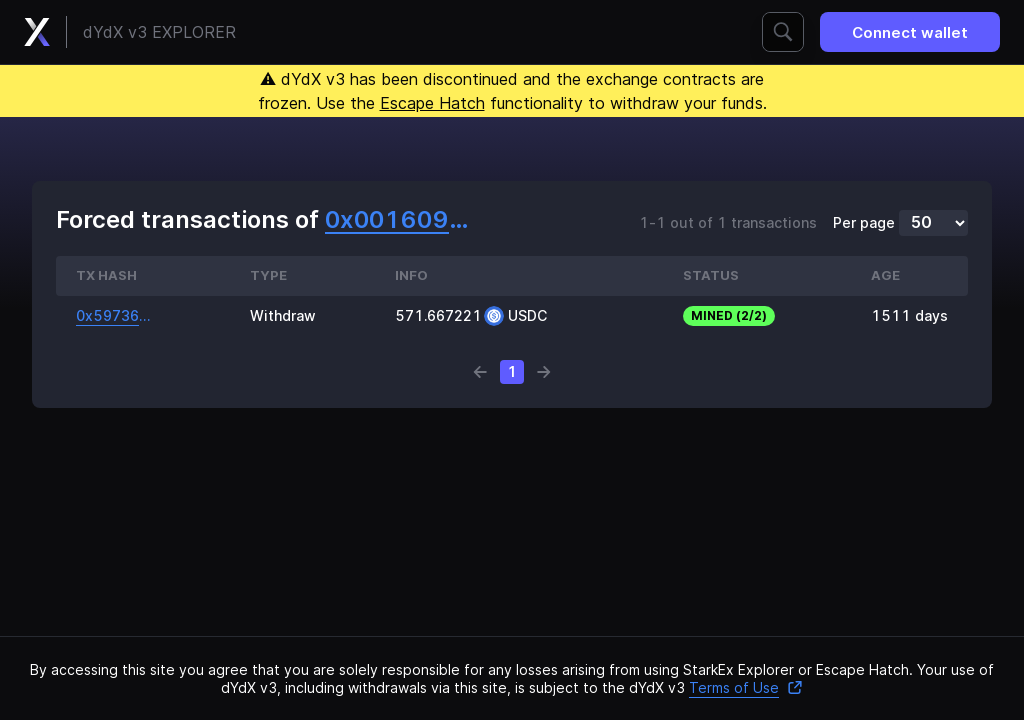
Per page (864, 223)
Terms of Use (746, 687)
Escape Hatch (432, 103)
